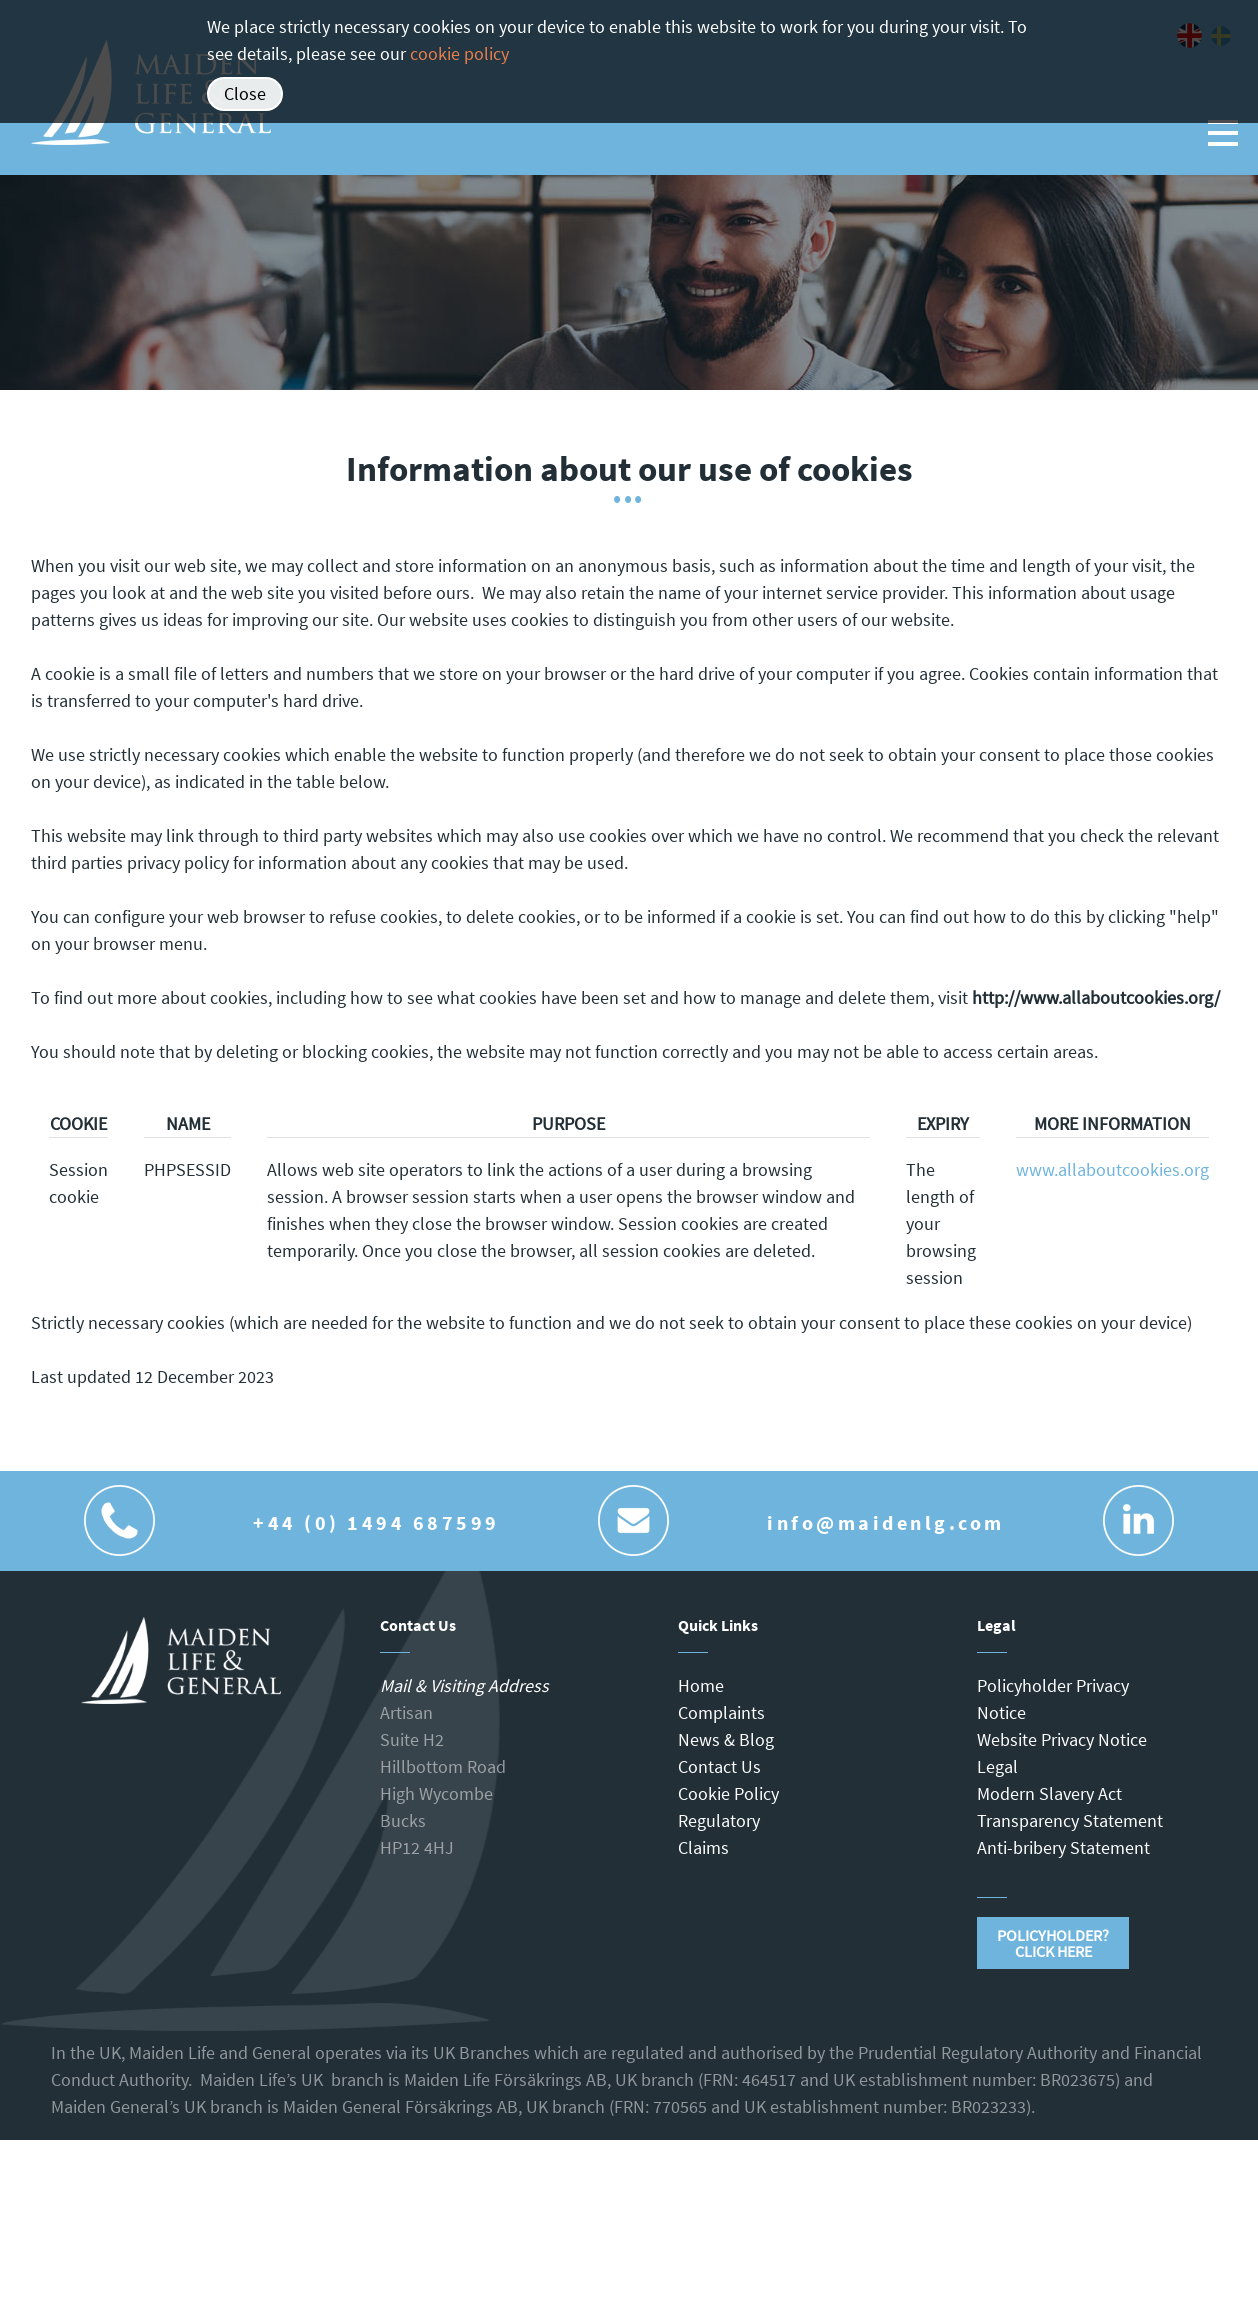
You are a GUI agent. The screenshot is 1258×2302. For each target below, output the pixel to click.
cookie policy (459, 53)
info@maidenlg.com (886, 1522)
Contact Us (719, 1766)
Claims (703, 1847)
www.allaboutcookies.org (1112, 1169)
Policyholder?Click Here (1053, 1943)
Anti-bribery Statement (1063, 1847)
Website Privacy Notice (1062, 1739)
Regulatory (719, 1820)
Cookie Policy (728, 1793)
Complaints (721, 1712)
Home (701, 1685)
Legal (997, 1766)
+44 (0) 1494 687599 (376, 1522)
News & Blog (726, 1739)
